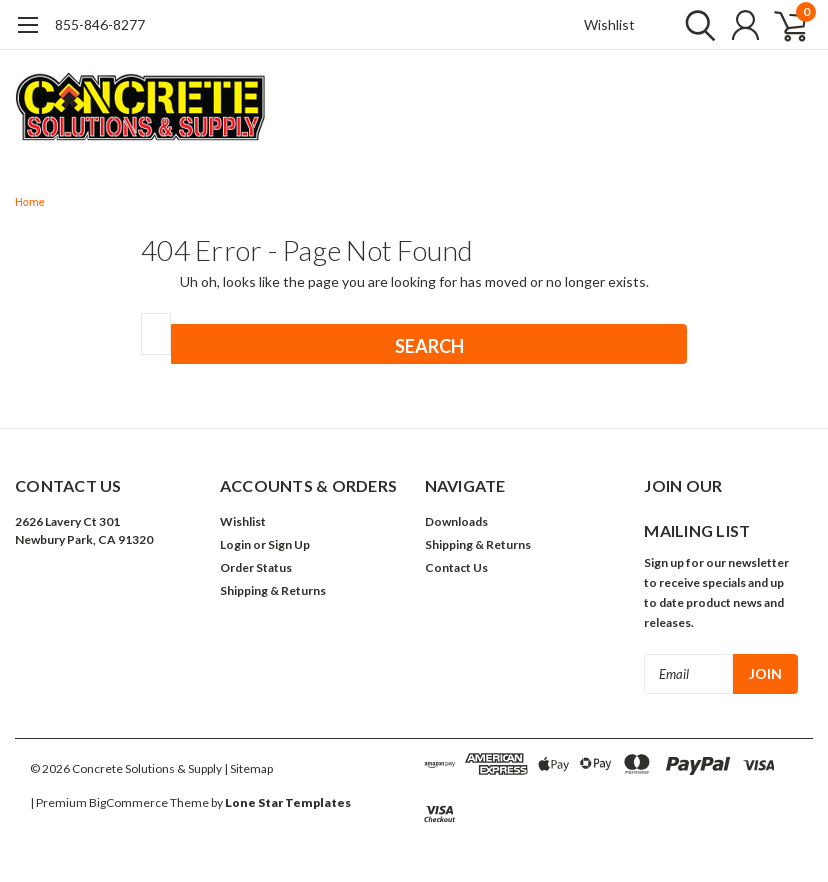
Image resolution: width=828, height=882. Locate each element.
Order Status (256, 567)
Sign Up (289, 544)
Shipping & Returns (273, 590)
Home (30, 202)
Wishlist (609, 24)
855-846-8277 (100, 24)
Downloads (456, 521)
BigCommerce (128, 802)
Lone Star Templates (288, 802)
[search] (695, 25)
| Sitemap (248, 768)
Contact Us (456, 567)
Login (235, 544)
